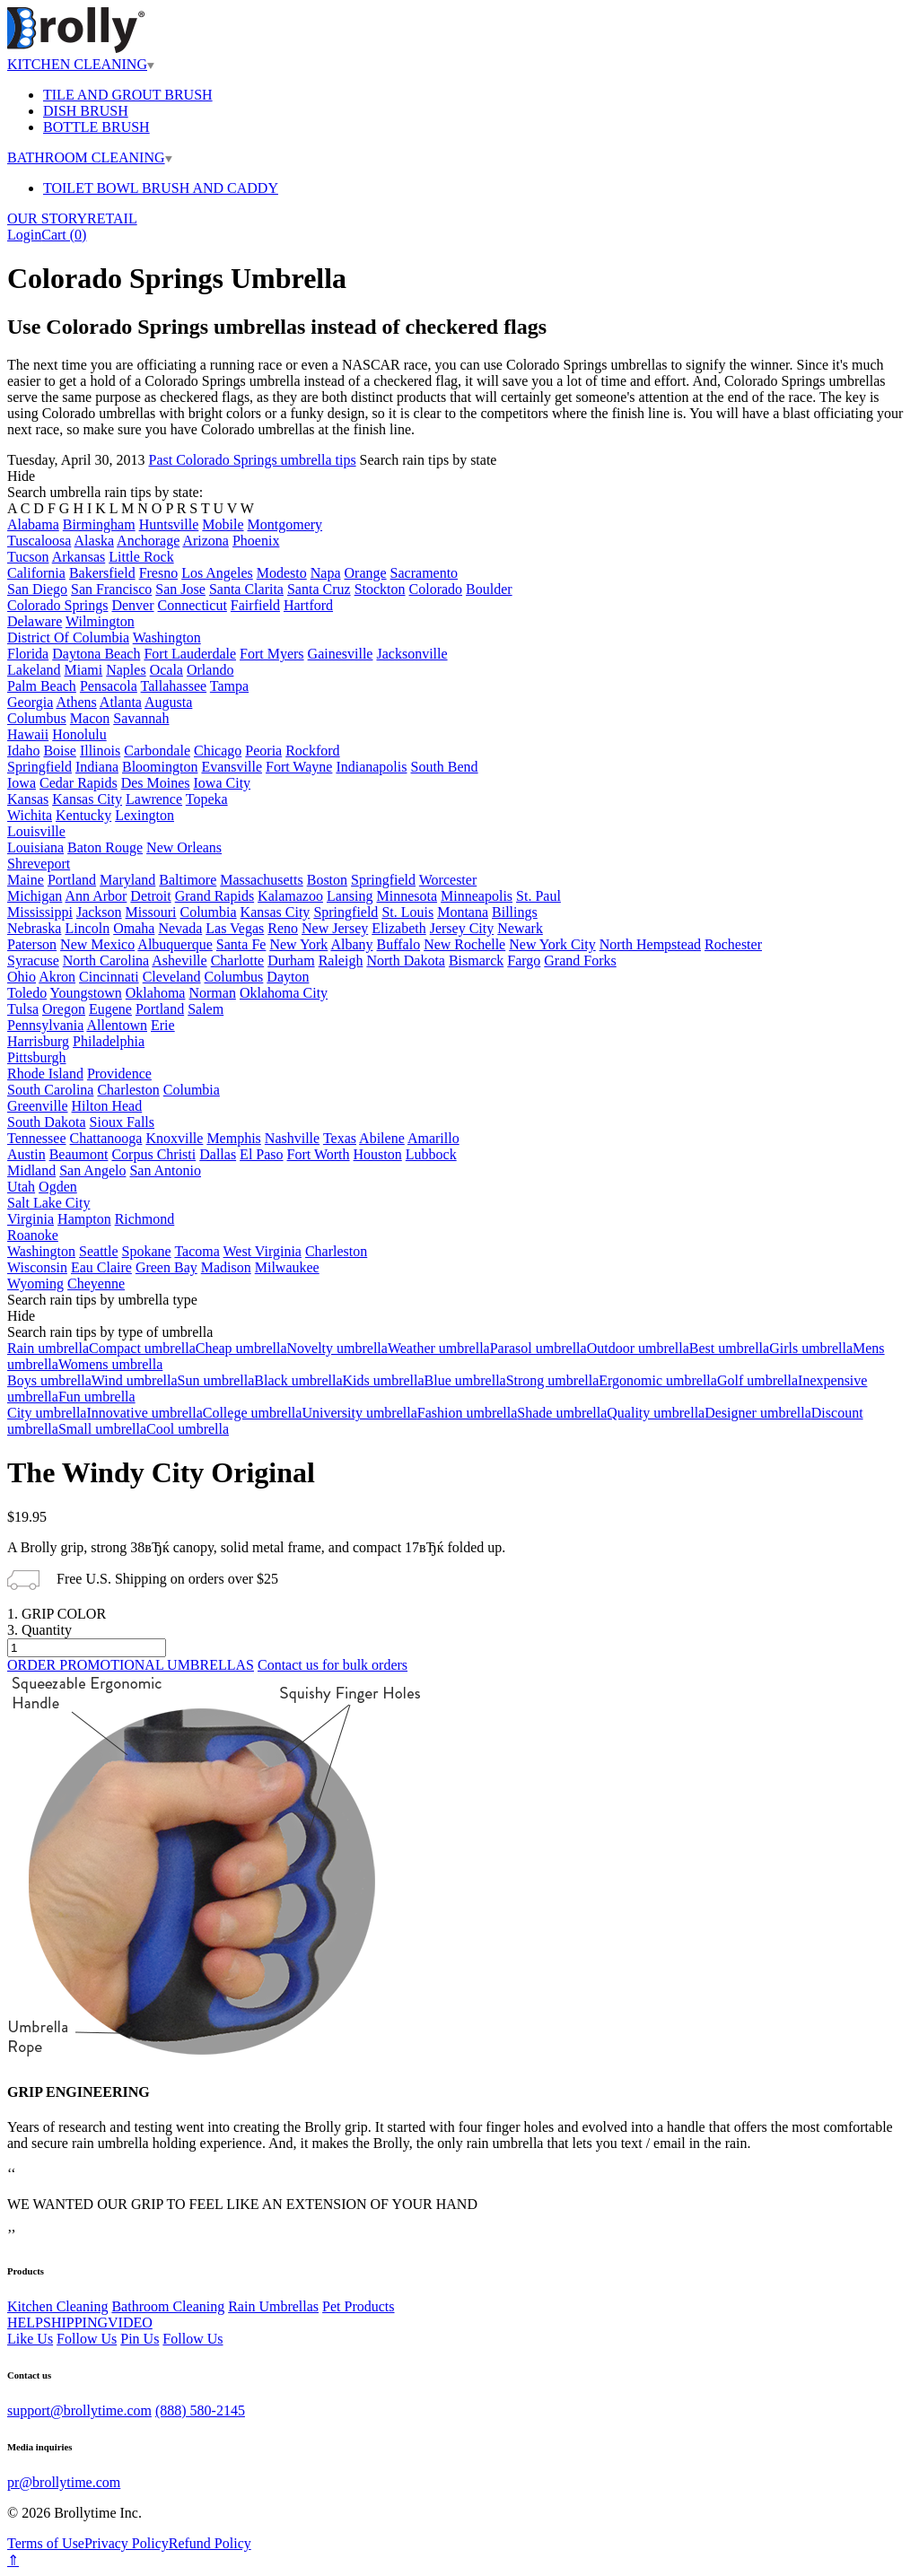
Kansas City (87, 799)
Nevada (180, 928)
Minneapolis (476, 896)
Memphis (233, 1138)
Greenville (37, 1105)
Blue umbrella (465, 1380)
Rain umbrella (48, 1348)
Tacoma (196, 1251)
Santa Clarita (246, 589)
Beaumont (79, 1154)
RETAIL (112, 218)
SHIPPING (75, 2322)
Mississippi (40, 912)
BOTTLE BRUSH (96, 127)
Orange (366, 573)
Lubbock (431, 1154)
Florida (27, 653)
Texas (339, 1138)
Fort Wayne (299, 766)
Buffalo (399, 944)
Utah (21, 1186)
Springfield (39, 766)
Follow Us (87, 2338)
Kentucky (83, 815)
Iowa (21, 782)
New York (298, 944)
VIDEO (130, 2322)
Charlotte (238, 960)
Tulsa (23, 1009)
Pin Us (139, 2338)
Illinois (100, 750)
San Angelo (92, 1170)
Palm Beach (41, 686)
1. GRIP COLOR (56, 1613)
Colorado (436, 589)
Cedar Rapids (78, 782)
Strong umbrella (553, 1380)
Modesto (282, 573)
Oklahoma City (284, 992)
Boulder (489, 589)
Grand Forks (580, 960)
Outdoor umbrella (638, 1348)
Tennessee (36, 1138)
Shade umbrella (562, 1412)
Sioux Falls (122, 1122)
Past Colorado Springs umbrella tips (252, 459)
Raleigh (341, 960)
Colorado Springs (57, 605)
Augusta (168, 702)
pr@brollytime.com (63, 2482)
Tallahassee (174, 686)
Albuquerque (175, 944)
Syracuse (33, 960)
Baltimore (187, 879)
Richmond (145, 1219)
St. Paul (538, 896)
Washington (167, 637)
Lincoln (87, 928)
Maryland (127, 879)
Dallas (217, 1154)
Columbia (207, 912)
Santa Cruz (319, 589)
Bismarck (476, 960)
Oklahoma (156, 992)
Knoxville (174, 1138)
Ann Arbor (96, 896)
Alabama (33, 524)
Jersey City (462, 928)
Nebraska (34, 928)
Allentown (116, 1025)
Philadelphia (108, 1041)
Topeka (207, 799)
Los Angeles (217, 573)
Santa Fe (241, 944)
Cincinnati (109, 976)
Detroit (150, 896)
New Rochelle (464, 944)
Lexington (144, 815)
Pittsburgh (36, 1057)
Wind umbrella (135, 1380)
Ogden (58, 1186)
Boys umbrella (49, 1380)
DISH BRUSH (85, 110)
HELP (25, 2322)
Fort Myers (272, 653)
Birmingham (99, 524)
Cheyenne (96, 1283)
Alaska (94, 540)
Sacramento (424, 573)
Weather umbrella (439, 1348)
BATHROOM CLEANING (89, 157)
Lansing (350, 896)
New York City (552, 944)
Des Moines (155, 782)
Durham (290, 960)
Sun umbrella (216, 1380)
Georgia (30, 702)
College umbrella (252, 1412)
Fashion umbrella (467, 1412)
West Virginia (262, 1251)
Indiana (96, 766)
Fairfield (255, 605)
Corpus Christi (153, 1154)
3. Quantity (39, 1629)
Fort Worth (318, 1154)
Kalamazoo (290, 896)
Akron (57, 976)
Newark (520, 928)
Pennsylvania (45, 1025)
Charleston (128, 1089)
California (36, 573)
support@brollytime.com (79, 2410)
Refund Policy (210, 2543)
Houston (378, 1154)
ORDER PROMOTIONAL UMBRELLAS (130, 1664)
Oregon (63, 1009)
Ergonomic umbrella (658, 1380)
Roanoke (32, 1235)
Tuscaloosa (39, 540)
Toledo (27, 992)
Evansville (231, 766)
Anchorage (148, 540)
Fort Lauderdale (190, 653)
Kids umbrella (383, 1380)
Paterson (32, 944)
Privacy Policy (126, 2543)
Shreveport (38, 863)
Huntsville (169, 524)
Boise (59, 750)
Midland (31, 1170)
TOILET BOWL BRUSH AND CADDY (160, 188)
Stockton (380, 589)
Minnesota (407, 896)
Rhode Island (45, 1073)
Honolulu (79, 734)
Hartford (308, 605)
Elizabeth (398, 928)
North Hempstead (650, 944)
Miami (84, 669)
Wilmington (100, 621)
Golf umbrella (757, 1380)
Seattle (98, 1251)
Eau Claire (101, 1267)
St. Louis (407, 912)
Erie (163, 1025)
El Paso (261, 1154)
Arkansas (79, 556)
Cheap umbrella (241, 1348)
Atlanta (121, 702)
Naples (125, 669)
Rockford (312, 750)
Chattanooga (106, 1138)
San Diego (37, 589)
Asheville (179, 960)
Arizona (205, 540)
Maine (25, 879)
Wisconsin (37, 1267)
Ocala (166, 669)
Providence (119, 1073)
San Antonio (165, 1170)
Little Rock (141, 556)
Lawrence (154, 799)
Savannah (141, 718)
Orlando (210, 669)
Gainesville (340, 653)
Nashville (292, 1138)
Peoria (263, 750)
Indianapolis (371, 766)
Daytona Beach (96, 653)
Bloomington (159, 766)
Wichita (29, 815)
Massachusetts (261, 879)
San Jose (180, 589)
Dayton (288, 976)
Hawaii (27, 734)
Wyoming (35, 1283)
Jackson (99, 912)
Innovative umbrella (144, 1412)
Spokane (146, 1251)
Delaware (34, 621)
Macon (89, 718)
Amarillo (433, 1138)
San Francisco (111, 589)
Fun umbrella (97, 1396)
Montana (462, 912)
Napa (326, 573)
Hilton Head (107, 1105)
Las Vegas (235, 928)
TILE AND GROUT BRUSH (128, 94)
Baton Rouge (105, 847)
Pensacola (108, 686)
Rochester (733, 944)
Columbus (36, 718)
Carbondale (157, 750)
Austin (26, 1154)
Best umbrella (729, 1348)
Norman (211, 992)
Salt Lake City (48, 1202)
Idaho (23, 750)
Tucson (28, 556)
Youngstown (86, 992)
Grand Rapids (214, 896)
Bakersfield (102, 573)
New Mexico (97, 944)
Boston (327, 879)
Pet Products (358, 2306)
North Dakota (405, 960)
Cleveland (172, 976)
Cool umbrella (187, 1428)
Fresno (159, 573)
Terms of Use (45, 2543)
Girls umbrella (811, 1348)
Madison (226, 1267)
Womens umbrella (110, 1364)
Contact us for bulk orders (332, 1664)
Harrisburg (38, 1041)
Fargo (523, 960)
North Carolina (106, 960)
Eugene (110, 1009)
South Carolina (50, 1089)
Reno (282, 928)
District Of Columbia (68, 637)
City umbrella (46, 1412)
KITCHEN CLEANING (80, 64)
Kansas (27, 799)
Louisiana (35, 847)
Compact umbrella (142, 1348)
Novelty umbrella (336, 1348)
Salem (205, 1009)
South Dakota (46, 1122)
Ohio (21, 976)
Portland (72, 879)
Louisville (36, 831)
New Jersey (335, 928)
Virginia (30, 1219)
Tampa (229, 686)
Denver (132, 605)
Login (24, 234)
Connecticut (192, 605)
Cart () (63, 234)
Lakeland (34, 669)
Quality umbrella (656, 1412)
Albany (351, 944)
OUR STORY (47, 218)
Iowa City (222, 782)
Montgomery (285, 524)
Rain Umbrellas (273, 2306)
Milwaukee (287, 1267)
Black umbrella (298, 1380)
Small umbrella (102, 1428)
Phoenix (255, 540)
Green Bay (166, 1267)
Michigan (34, 896)
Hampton (84, 1219)
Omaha (133, 928)
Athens (76, 702)
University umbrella (359, 1412)
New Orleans (184, 847)
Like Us (30, 2338)
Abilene (382, 1138)
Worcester (448, 879)
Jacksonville (411, 653)
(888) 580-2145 (200, 2410)
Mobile (222, 524)
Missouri (151, 912)
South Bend (443, 766)
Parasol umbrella (538, 1348)
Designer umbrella (758, 1412)
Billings (515, 912)
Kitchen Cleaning (57, 2306)
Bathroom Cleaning (167, 2306)
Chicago (217, 750)
